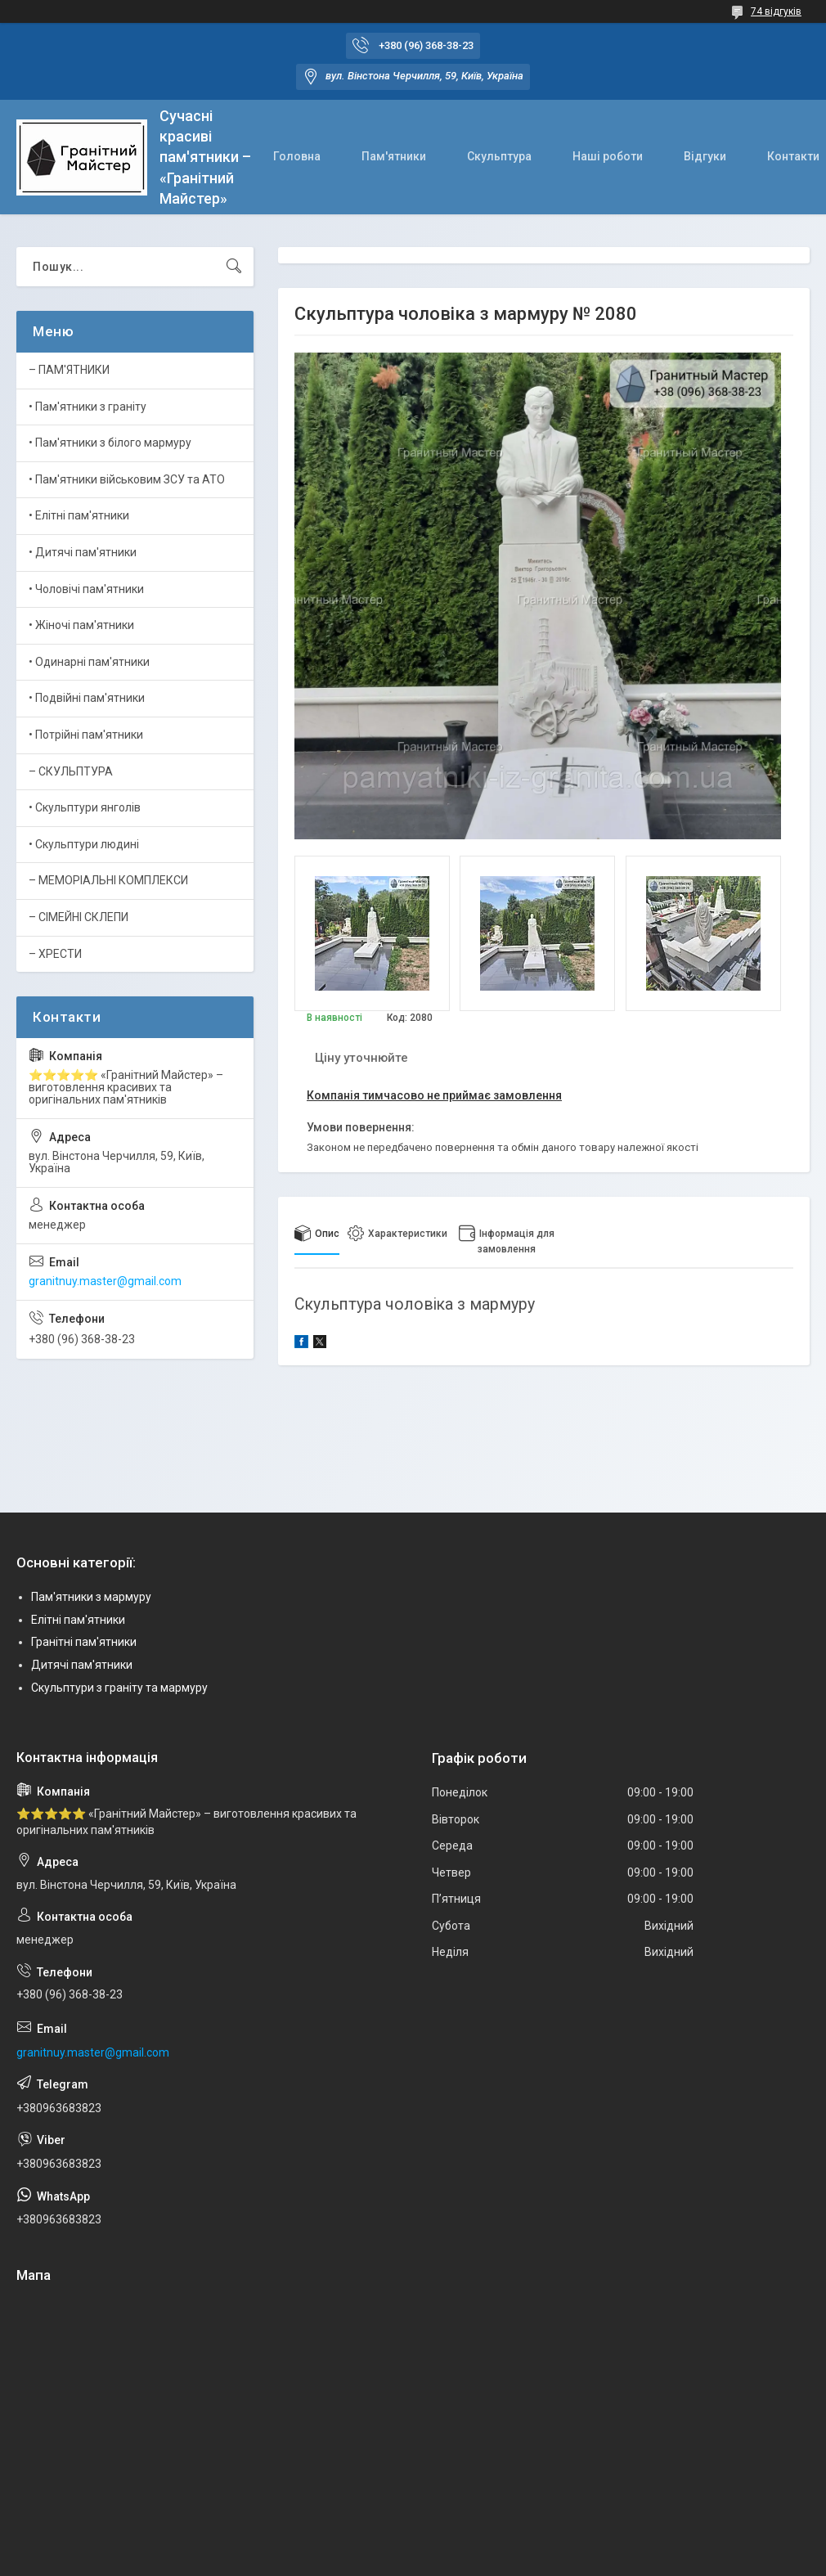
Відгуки (705, 156)
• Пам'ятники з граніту (87, 406)
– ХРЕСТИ (55, 953)
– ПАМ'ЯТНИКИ (69, 369)
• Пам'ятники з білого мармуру (110, 442)
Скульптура (499, 156)
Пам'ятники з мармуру (91, 1596)
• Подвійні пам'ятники (87, 697)
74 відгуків (776, 11)
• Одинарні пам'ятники (89, 661)
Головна (297, 156)
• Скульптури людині (84, 844)
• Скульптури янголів (85, 807)
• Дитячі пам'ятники (83, 552)
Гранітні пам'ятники (84, 1641)
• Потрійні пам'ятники (86, 734)
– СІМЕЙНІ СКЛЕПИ (78, 917)
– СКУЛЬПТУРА (71, 771)
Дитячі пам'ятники (81, 1664)
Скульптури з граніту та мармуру (119, 1687)
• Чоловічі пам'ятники (86, 589)
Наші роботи (607, 156)
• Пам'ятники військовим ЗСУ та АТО (127, 479)
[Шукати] (234, 266)
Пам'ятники (393, 156)
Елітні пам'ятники (78, 1619)
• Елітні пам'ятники (79, 515)
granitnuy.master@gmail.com (105, 1281)
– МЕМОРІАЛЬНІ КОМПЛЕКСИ (108, 880)
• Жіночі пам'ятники (81, 625)
